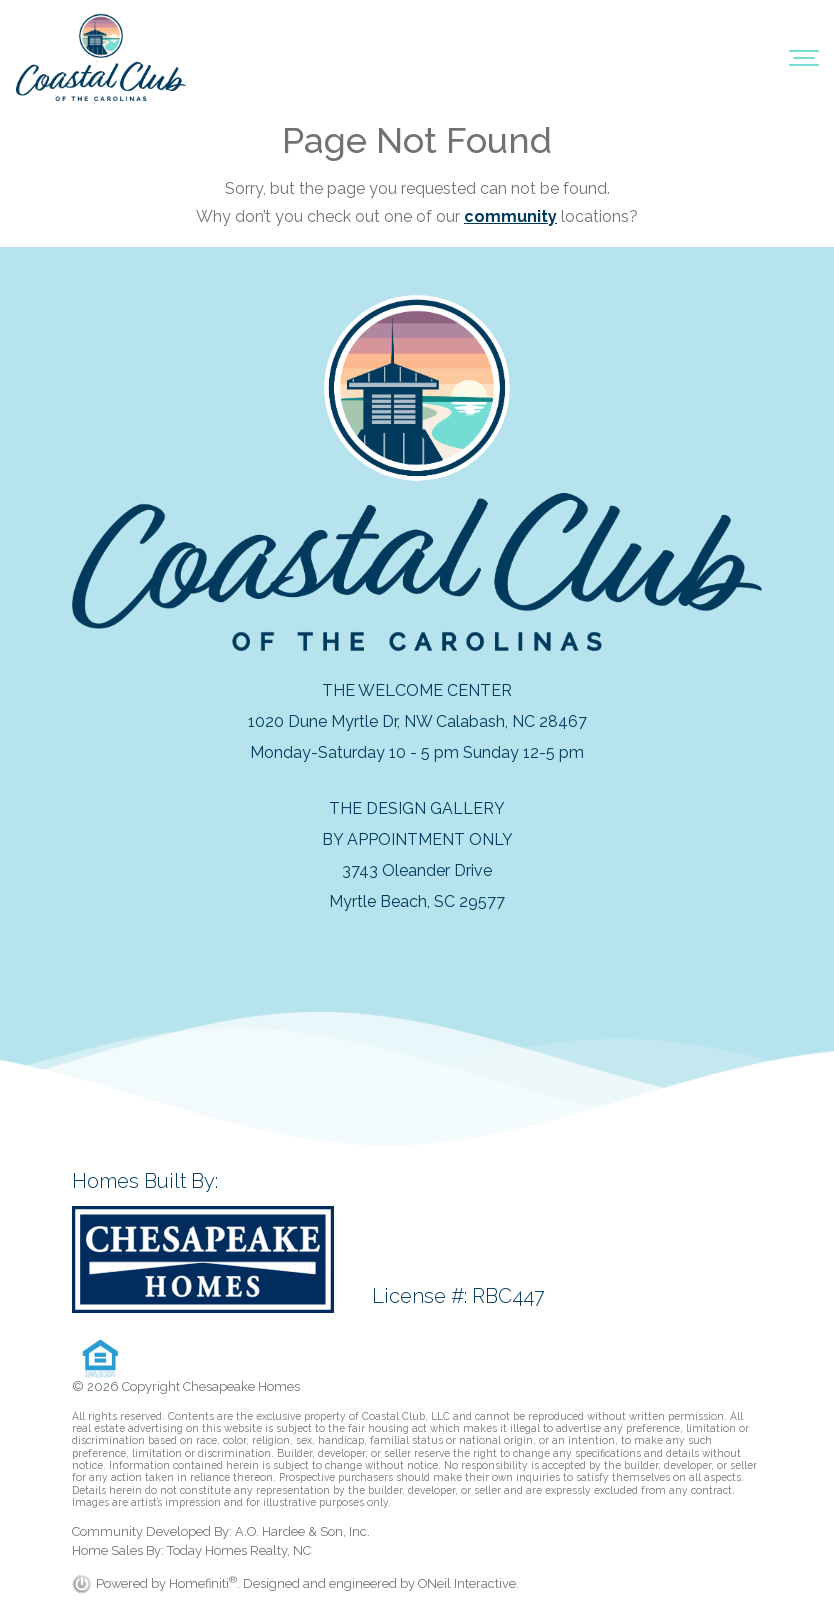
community (510, 216)
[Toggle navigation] (804, 57)
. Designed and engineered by (327, 1583)
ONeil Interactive (467, 1583)
